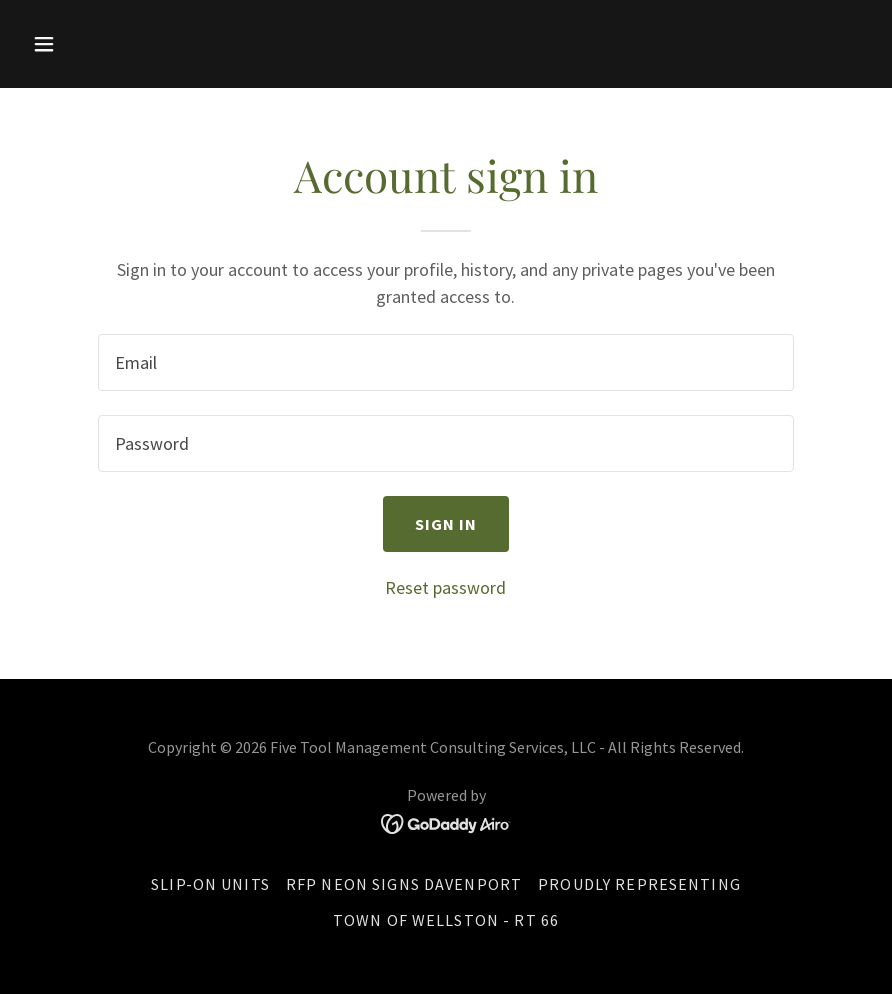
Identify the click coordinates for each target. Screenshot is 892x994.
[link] (446, 822)
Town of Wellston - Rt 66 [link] (446, 920)
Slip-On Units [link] (210, 884)
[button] (87, 44)
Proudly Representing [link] (639, 884)
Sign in (446, 524)
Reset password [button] (445, 587)
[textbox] (445, 362)
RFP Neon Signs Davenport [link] (404, 884)
